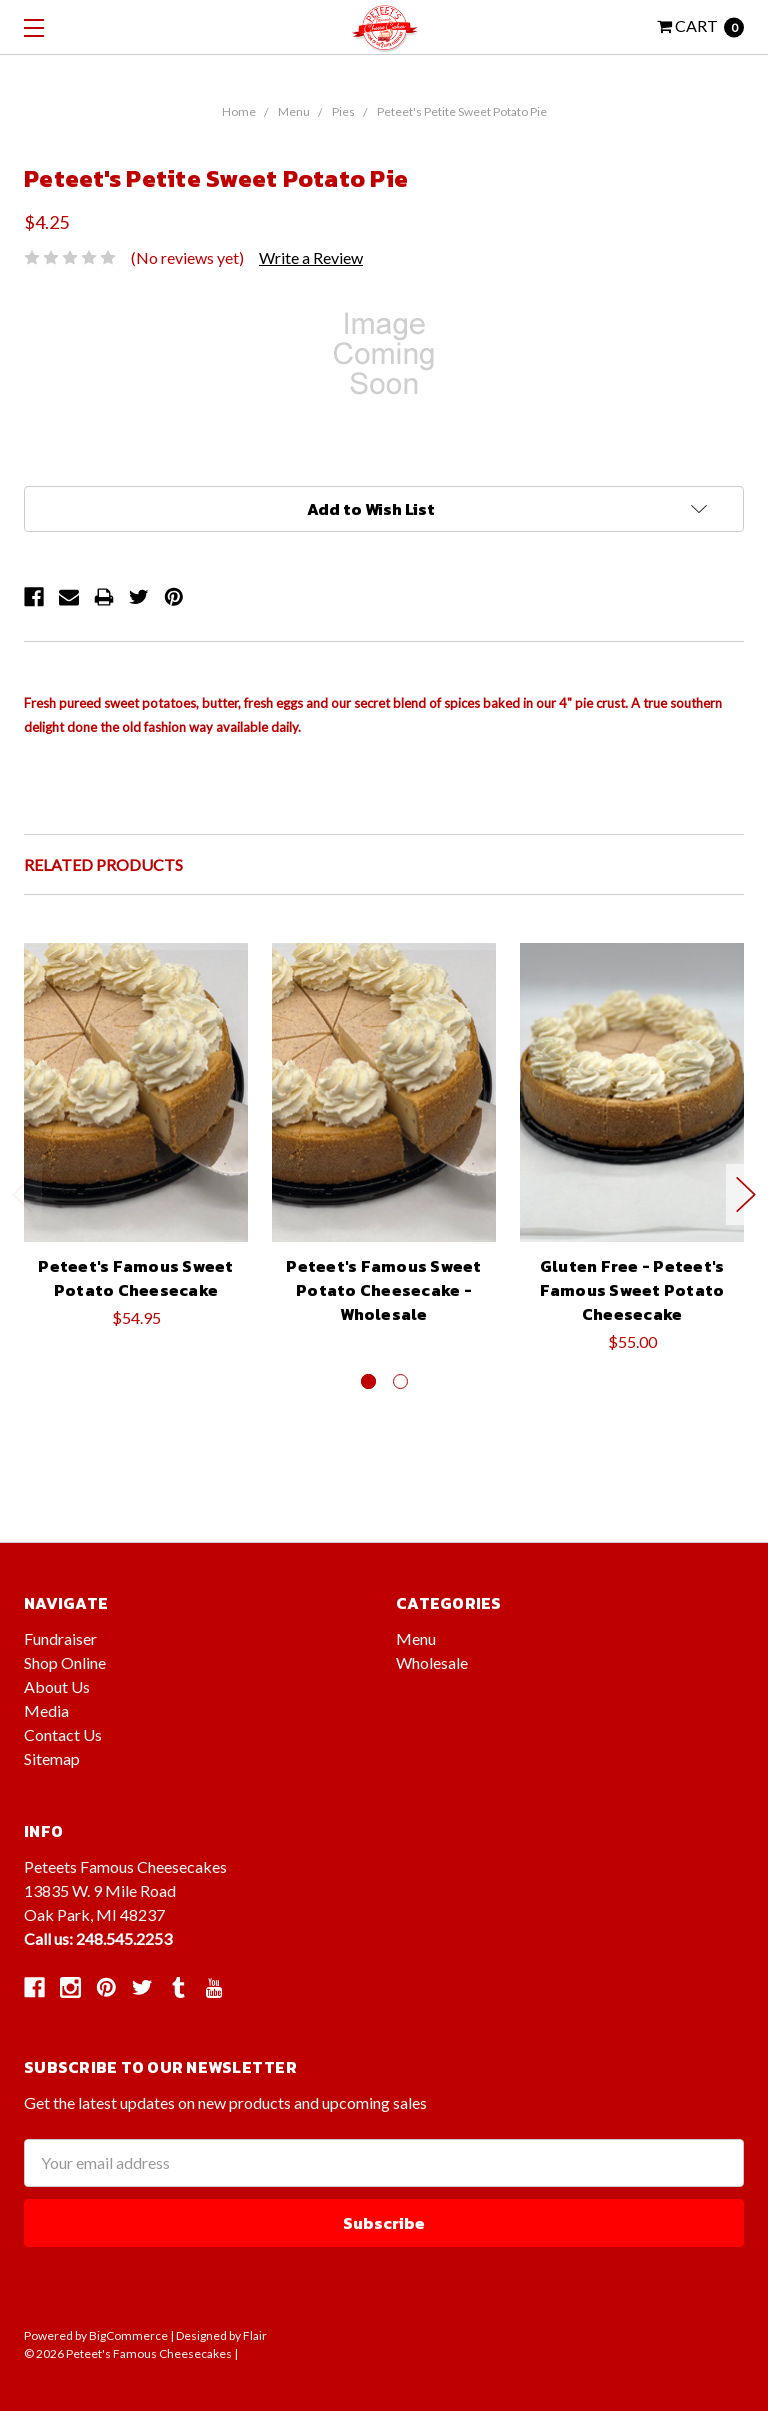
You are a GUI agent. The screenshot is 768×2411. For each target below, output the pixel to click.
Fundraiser (60, 1638)
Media (46, 1710)
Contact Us (63, 1734)
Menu (294, 111)
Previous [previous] (22, 1194)
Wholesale (432, 1662)
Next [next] (746, 1194)
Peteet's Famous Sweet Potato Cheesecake (135, 1278)
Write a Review (311, 257)
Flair (255, 2335)
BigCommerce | (131, 2335)
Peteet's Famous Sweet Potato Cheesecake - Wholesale (383, 1290)
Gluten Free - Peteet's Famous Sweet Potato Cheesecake (632, 1290)
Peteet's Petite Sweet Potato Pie (462, 111)
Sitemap (52, 1758)
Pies (343, 111)
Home (239, 111)
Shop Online (65, 1662)
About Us (57, 1686)
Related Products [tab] (103, 864)
